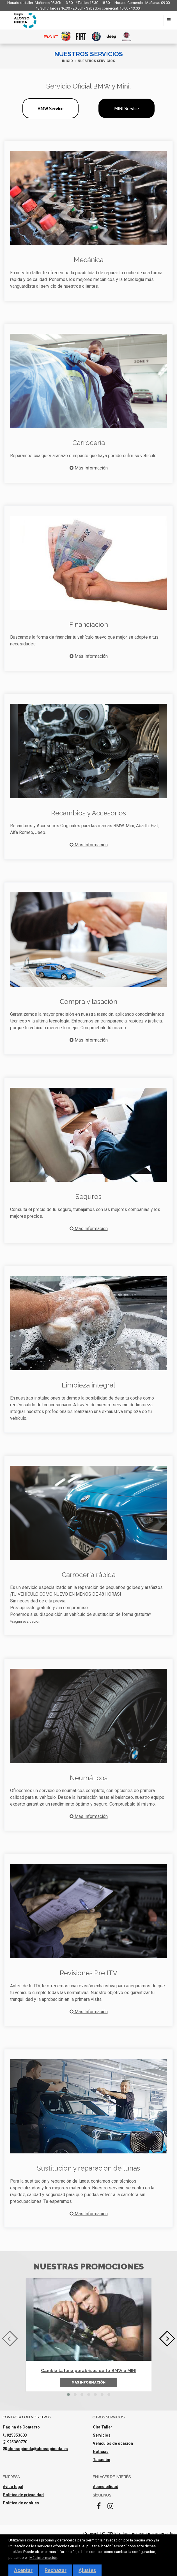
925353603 (17, 2435)
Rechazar (55, 2570)
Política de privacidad (23, 2495)
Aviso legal (13, 2486)
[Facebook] (99, 2508)
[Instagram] (110, 2508)
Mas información (88, 2382)
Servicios (102, 2435)
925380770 (17, 2442)
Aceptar (23, 2570)
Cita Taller (102, 2427)
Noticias (101, 2451)
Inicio (67, 61)
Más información (43, 2557)
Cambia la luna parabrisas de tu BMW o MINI (88, 2370)
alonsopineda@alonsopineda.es (38, 2448)
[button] (68, 2394)
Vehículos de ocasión (113, 2443)
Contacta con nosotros (27, 2417)
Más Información (89, 468)
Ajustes (87, 2570)
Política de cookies (21, 2503)
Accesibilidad (105, 2486)
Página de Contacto (21, 2427)
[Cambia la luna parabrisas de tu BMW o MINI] (88, 2319)
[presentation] (10, 2338)
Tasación (101, 2459)
